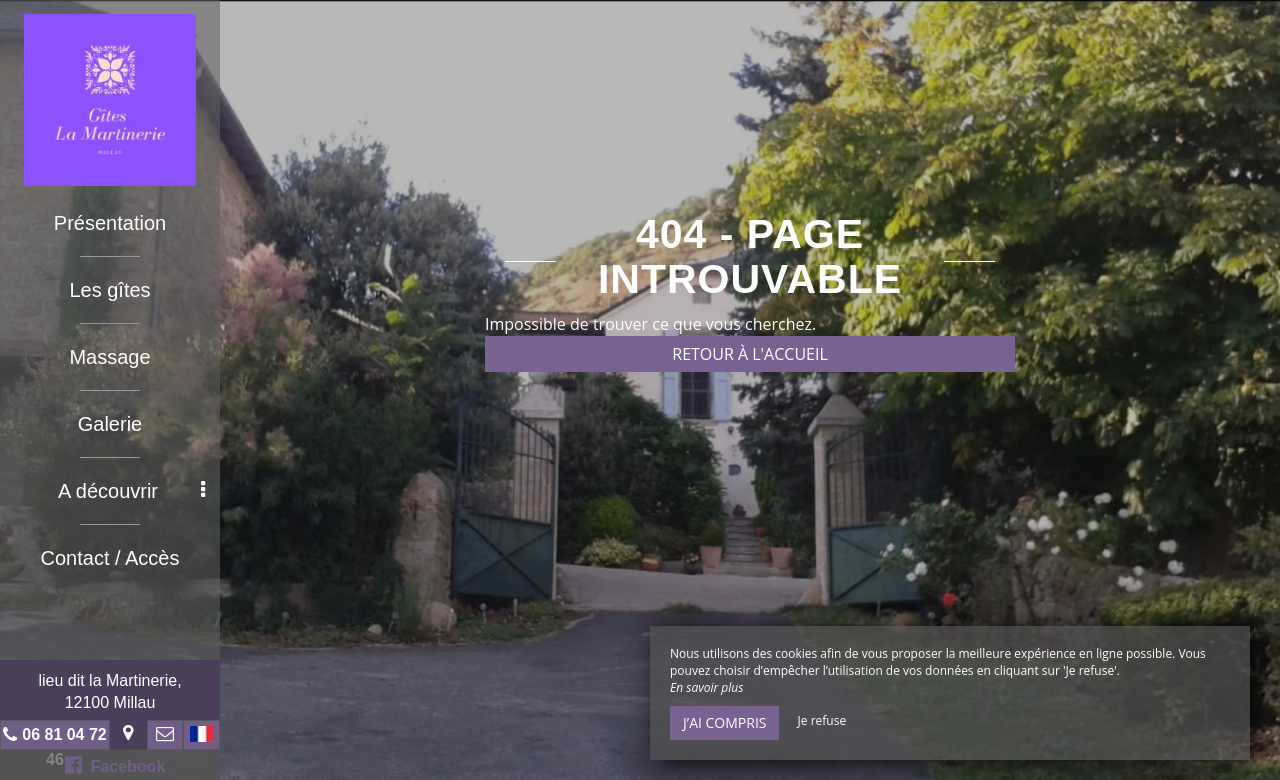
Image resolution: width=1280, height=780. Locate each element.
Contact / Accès (110, 558)
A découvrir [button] (131, 491)
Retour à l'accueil (750, 354)
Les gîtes (109, 290)
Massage (109, 357)
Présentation (110, 223)
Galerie (110, 424)
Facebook (115, 765)
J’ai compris (724, 722)
